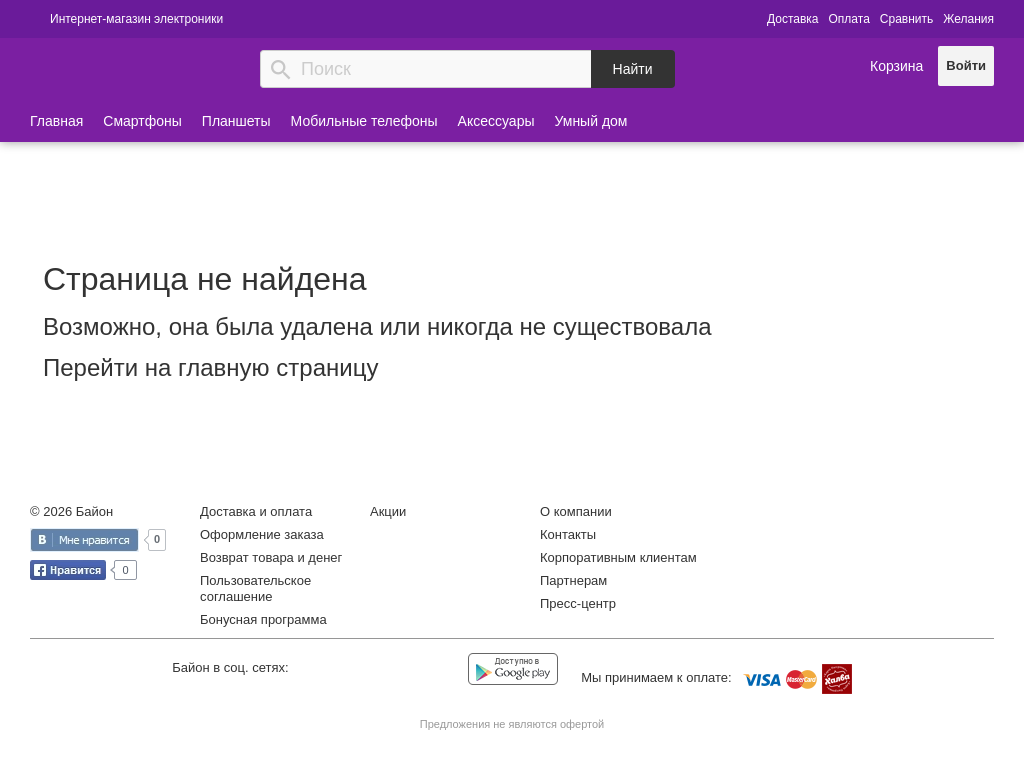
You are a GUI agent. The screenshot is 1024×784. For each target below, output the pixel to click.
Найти (633, 69)
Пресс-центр (578, 603)
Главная (56, 121)
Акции (388, 511)
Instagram (398, 671)
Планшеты (236, 121)
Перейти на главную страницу (210, 367)
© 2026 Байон (71, 511)
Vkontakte (317, 669)
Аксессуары (496, 121)
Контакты (568, 534)
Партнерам (573, 580)
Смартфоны (142, 121)
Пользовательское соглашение (255, 588)
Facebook (357, 671)
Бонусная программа (263, 619)
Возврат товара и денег (271, 557)
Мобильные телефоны (364, 121)
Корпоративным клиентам (618, 557)
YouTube (439, 671)
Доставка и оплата (256, 511)
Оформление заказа (262, 534)
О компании (576, 511)
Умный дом (591, 121)
